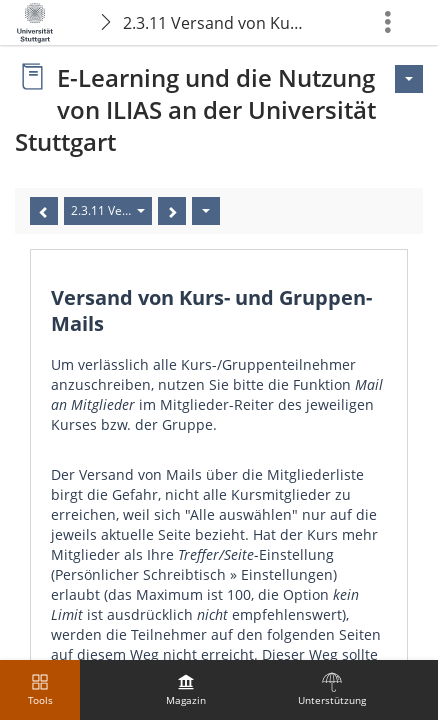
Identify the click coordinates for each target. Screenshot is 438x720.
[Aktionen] (206, 211)
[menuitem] (186, 690)
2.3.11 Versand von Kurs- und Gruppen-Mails (217, 23)
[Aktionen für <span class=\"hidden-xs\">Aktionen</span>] (409, 79)
